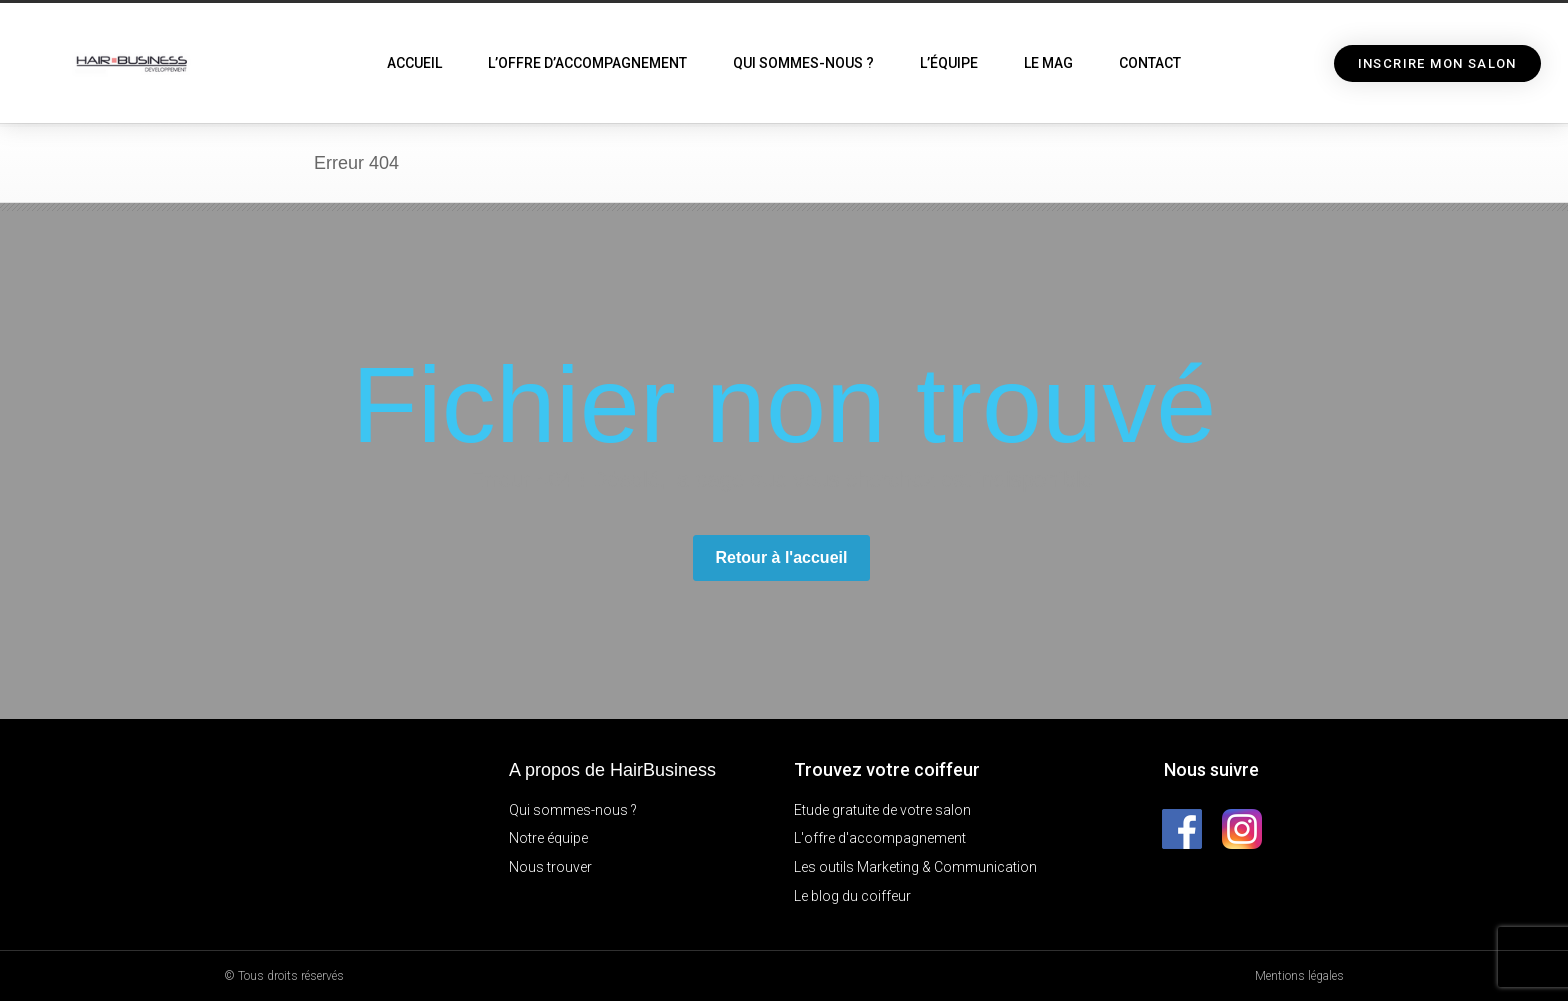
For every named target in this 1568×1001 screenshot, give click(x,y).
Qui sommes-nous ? (803, 63)
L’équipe (949, 63)
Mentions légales (1299, 976)
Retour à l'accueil (782, 557)
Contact (1150, 63)
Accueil (414, 63)
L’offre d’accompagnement (587, 63)
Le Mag (1048, 63)
